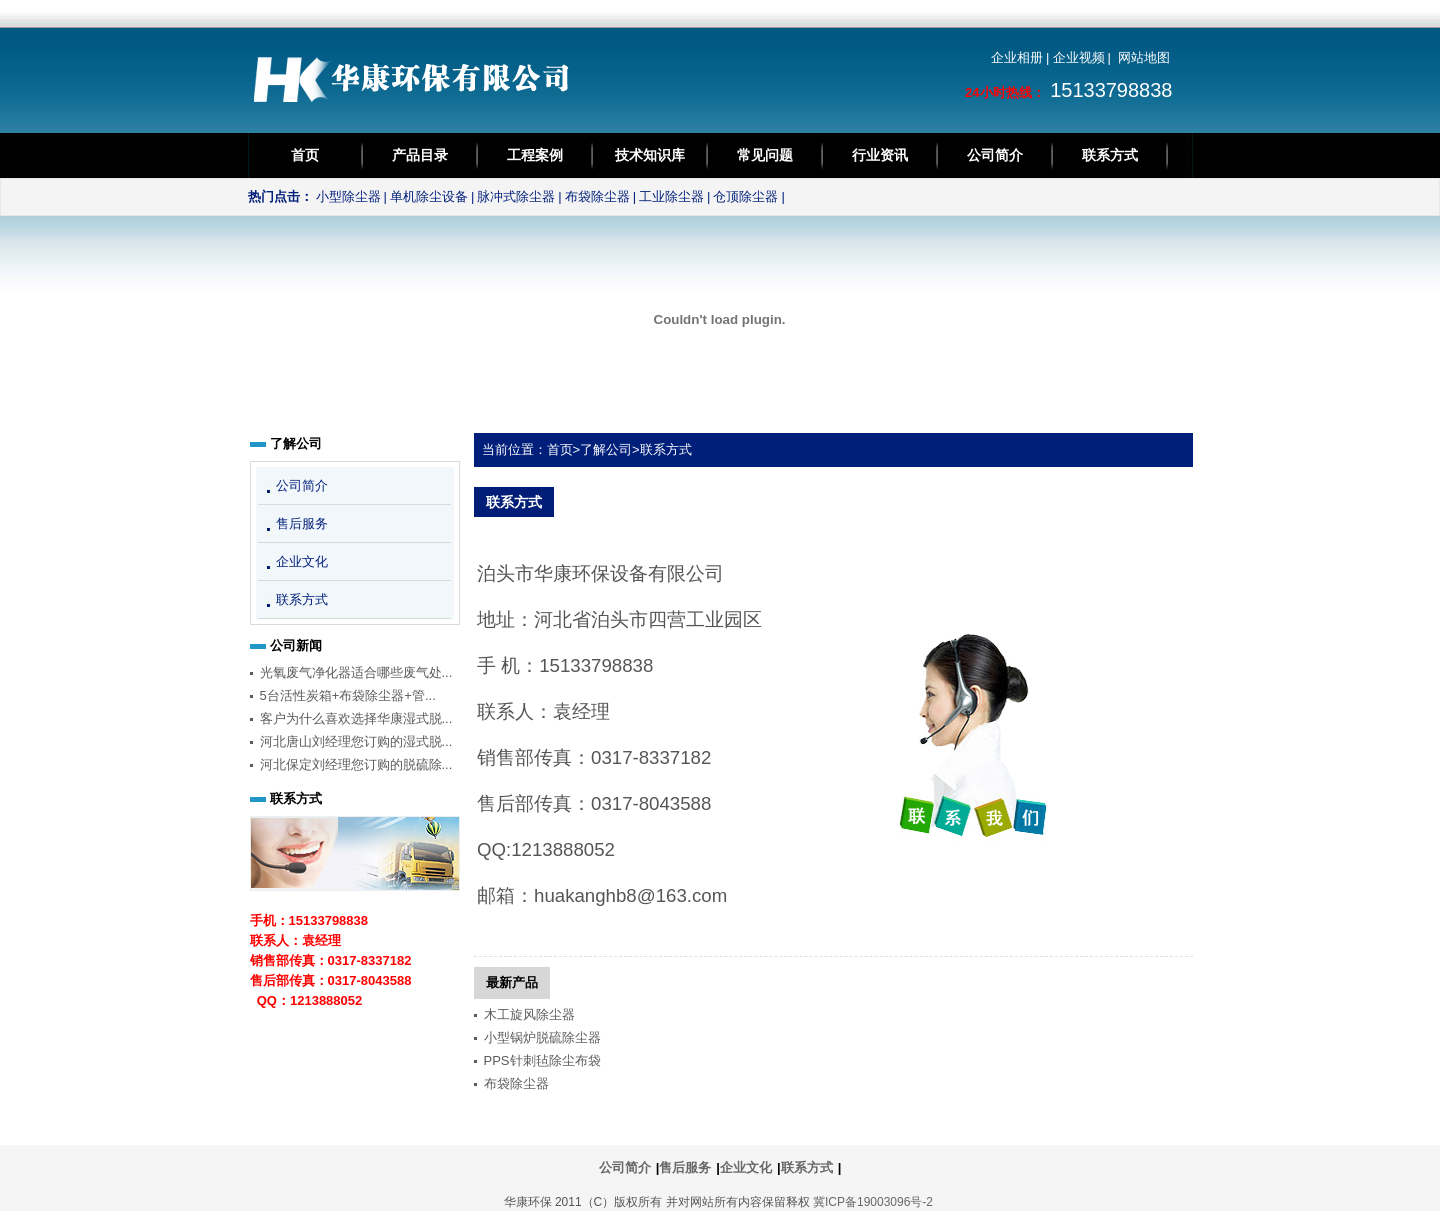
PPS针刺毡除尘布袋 (542, 1060)
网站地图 (1144, 57)
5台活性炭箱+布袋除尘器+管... (348, 695)
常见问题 (765, 155)
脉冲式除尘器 (516, 196)
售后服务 (302, 523)
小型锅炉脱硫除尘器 (542, 1037)
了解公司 (606, 449)
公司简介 (995, 155)
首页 (305, 155)
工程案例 (535, 155)
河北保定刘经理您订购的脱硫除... (356, 764)
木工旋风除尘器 (529, 1014)
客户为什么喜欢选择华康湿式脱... (356, 718)
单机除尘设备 (429, 196)
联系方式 (1110, 155)
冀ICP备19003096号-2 (873, 1202)
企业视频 (1079, 57)
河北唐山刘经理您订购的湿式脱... (356, 741)
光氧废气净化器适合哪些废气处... (356, 672)
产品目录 (420, 155)
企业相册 (1017, 57)
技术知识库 (650, 155)
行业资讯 (880, 155)
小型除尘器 (348, 196)
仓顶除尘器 (745, 196)
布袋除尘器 (597, 196)
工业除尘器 (671, 196)
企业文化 (302, 561)
